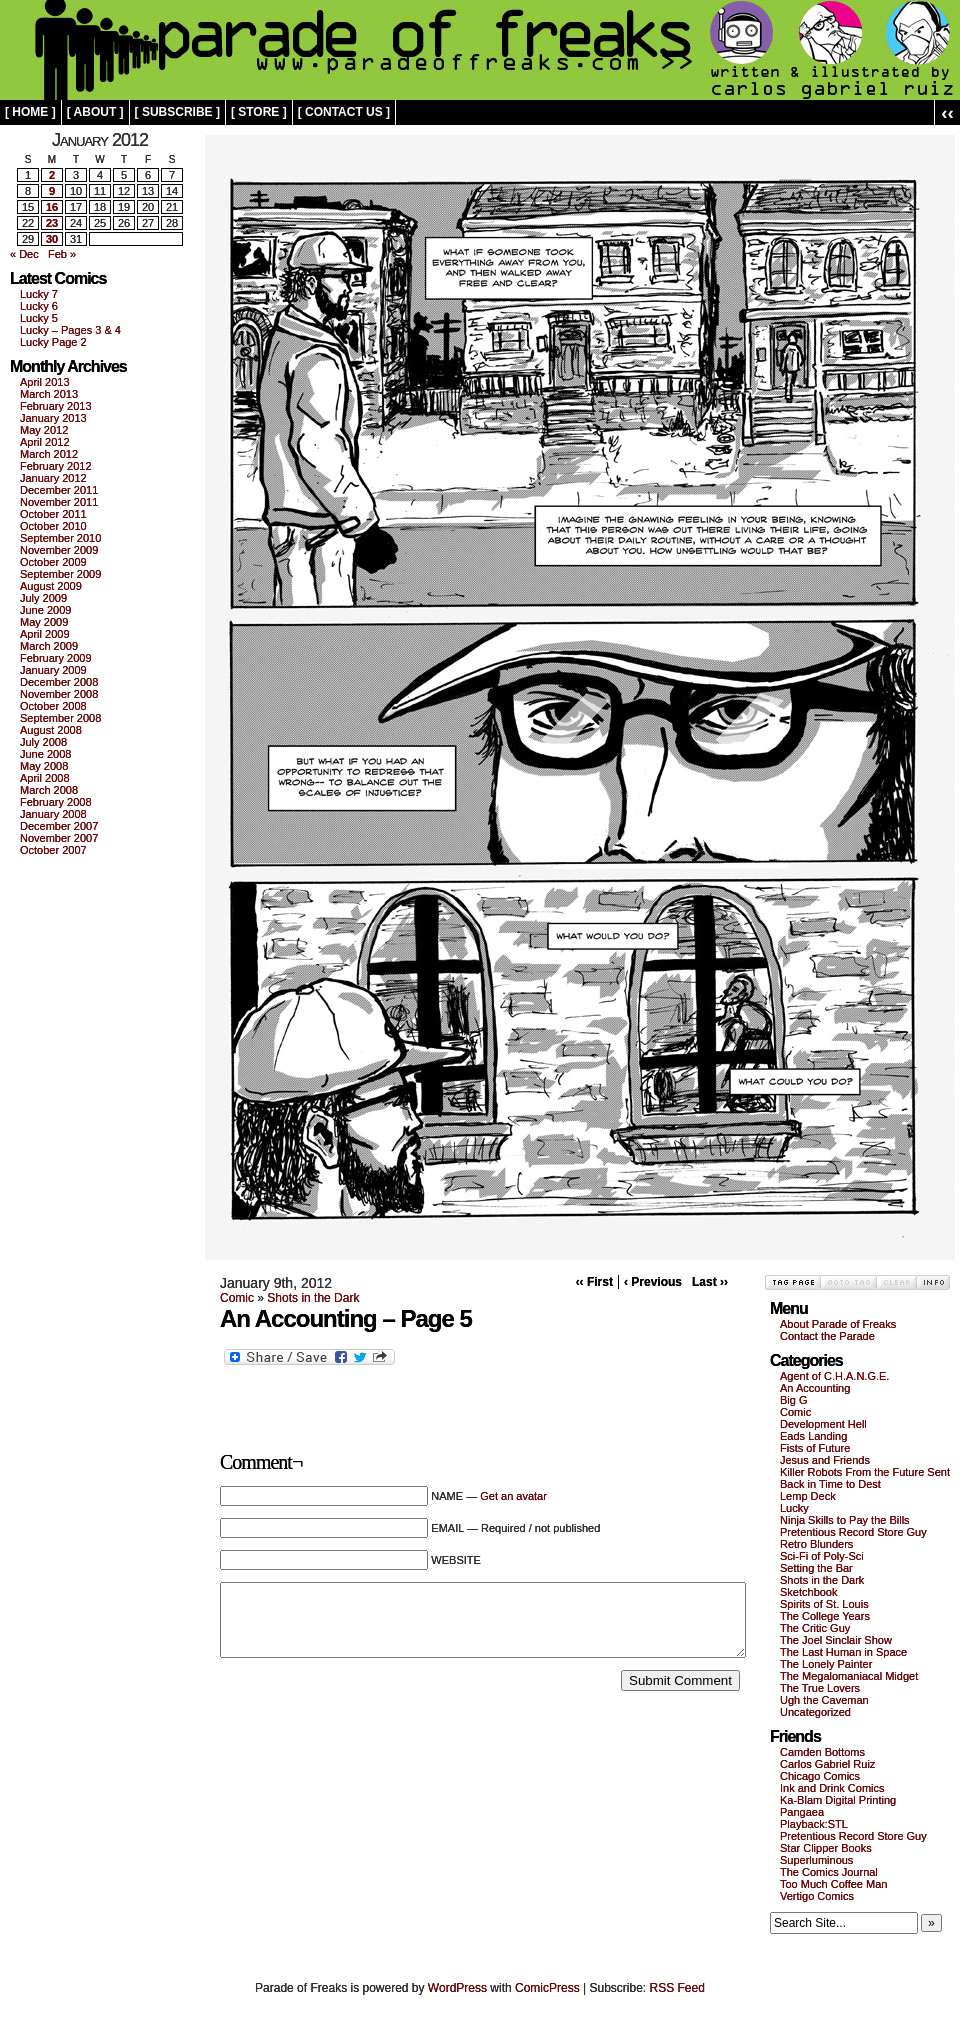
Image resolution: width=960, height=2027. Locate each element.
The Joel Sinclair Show (836, 1640)
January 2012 (53, 478)
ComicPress (547, 1988)
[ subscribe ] (177, 112)
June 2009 (45, 610)
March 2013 (49, 394)
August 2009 (51, 586)
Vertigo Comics (817, 1896)
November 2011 (59, 502)
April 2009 (45, 634)
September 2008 (60, 718)
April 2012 (45, 442)
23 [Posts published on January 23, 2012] (52, 223)
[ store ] (259, 112)
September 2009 (60, 574)
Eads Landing (813, 1436)
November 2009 (59, 550)
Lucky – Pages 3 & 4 (70, 330)
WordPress (457, 1988)
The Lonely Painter (826, 1664)
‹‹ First (594, 1282)
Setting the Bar (816, 1568)
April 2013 (45, 382)
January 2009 (53, 670)
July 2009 (43, 598)
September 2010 (60, 538)
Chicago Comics (820, 1776)
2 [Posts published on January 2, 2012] (52, 175)
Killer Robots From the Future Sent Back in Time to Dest (865, 1478)
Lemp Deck (808, 1496)
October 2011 (53, 514)
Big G (794, 1400)
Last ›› (710, 1282)
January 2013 (53, 418)
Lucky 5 (39, 318)
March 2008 (49, 790)
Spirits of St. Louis (824, 1604)
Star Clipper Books (826, 1848)
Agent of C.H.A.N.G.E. (834, 1376)
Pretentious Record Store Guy (853, 1532)
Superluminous (816, 1860)
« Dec (24, 254)
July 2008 (43, 742)
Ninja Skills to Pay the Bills (845, 1520)
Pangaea (802, 1812)
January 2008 (53, 814)
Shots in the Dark (313, 1298)
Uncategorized (815, 1712)
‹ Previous (653, 1282)
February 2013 (56, 406)
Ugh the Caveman (824, 1700)
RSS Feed (677, 1988)
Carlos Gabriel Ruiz (827, 1764)
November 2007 (59, 838)
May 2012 (44, 430)
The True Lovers (820, 1688)
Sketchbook (808, 1592)
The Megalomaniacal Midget (849, 1676)
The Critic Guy (815, 1628)
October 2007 (53, 850)
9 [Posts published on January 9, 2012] (52, 191)
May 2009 (44, 622)
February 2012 (56, 466)
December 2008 (59, 682)
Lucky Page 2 (53, 342)
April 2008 (45, 778)
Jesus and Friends (825, 1460)
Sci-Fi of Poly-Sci (822, 1556)
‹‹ (947, 112)
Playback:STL (814, 1824)
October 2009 (53, 562)
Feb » (62, 254)
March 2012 (49, 454)
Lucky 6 (39, 306)
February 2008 (56, 802)
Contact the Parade (827, 1336)
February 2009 (56, 658)
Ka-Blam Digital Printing (838, 1800)
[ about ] (95, 112)
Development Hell (823, 1424)
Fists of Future (815, 1448)
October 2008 (53, 706)
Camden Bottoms (822, 1752)
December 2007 (59, 826)
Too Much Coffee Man (833, 1884)
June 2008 (45, 754)
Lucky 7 (39, 294)
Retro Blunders (816, 1544)
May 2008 (44, 766)
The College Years (825, 1616)
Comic (237, 1298)
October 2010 (53, 526)
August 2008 (51, 730)
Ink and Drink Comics (832, 1788)
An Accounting (815, 1388)
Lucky (794, 1508)
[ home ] (30, 112)
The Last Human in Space (843, 1652)
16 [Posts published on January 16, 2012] (52, 207)
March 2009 (49, 646)
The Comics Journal (829, 1872)
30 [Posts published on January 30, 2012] (52, 239)
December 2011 (59, 490)
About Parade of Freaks (838, 1324)
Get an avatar (513, 1496)
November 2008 (59, 694)
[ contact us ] (344, 112)
